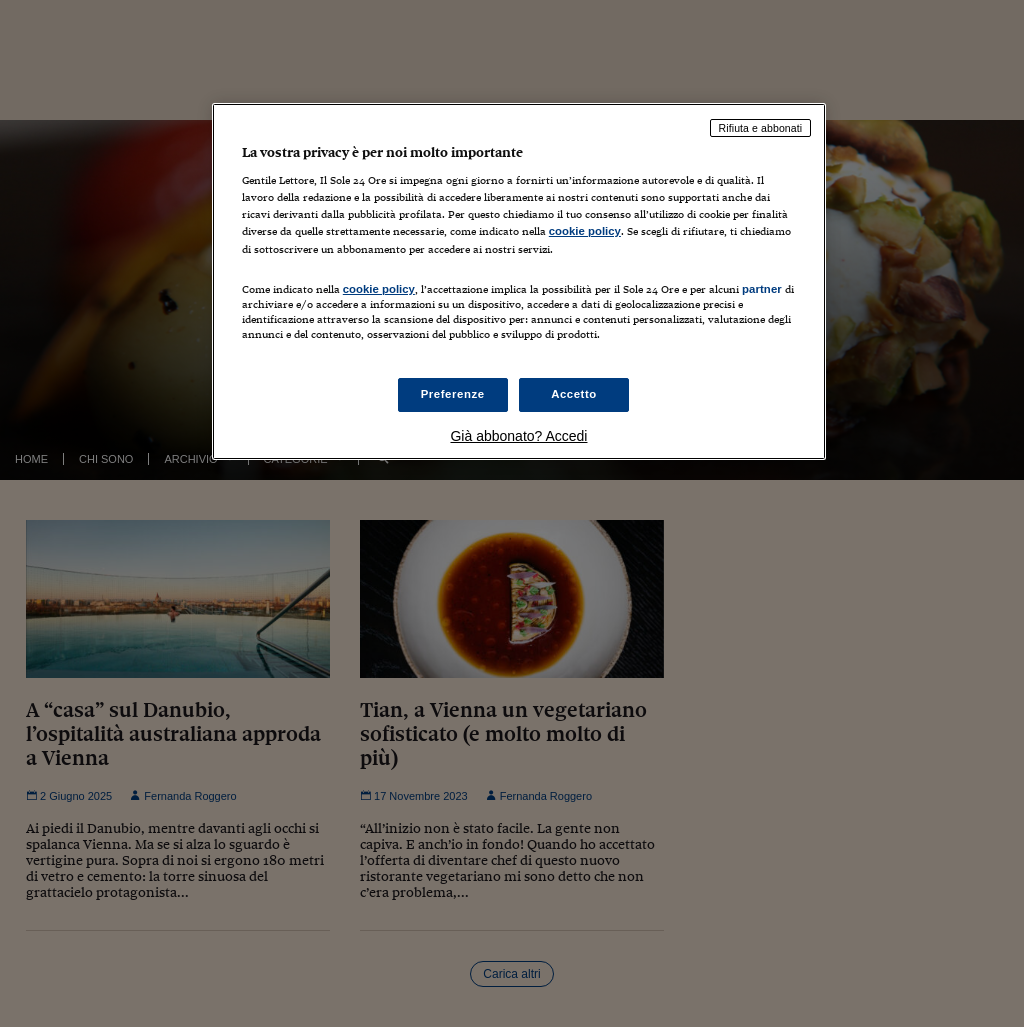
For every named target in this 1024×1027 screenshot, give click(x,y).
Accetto (574, 394)
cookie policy (585, 231)
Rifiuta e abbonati (761, 128)
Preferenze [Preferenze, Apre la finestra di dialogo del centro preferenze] (453, 394)
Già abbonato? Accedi (518, 436)
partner (762, 289)
